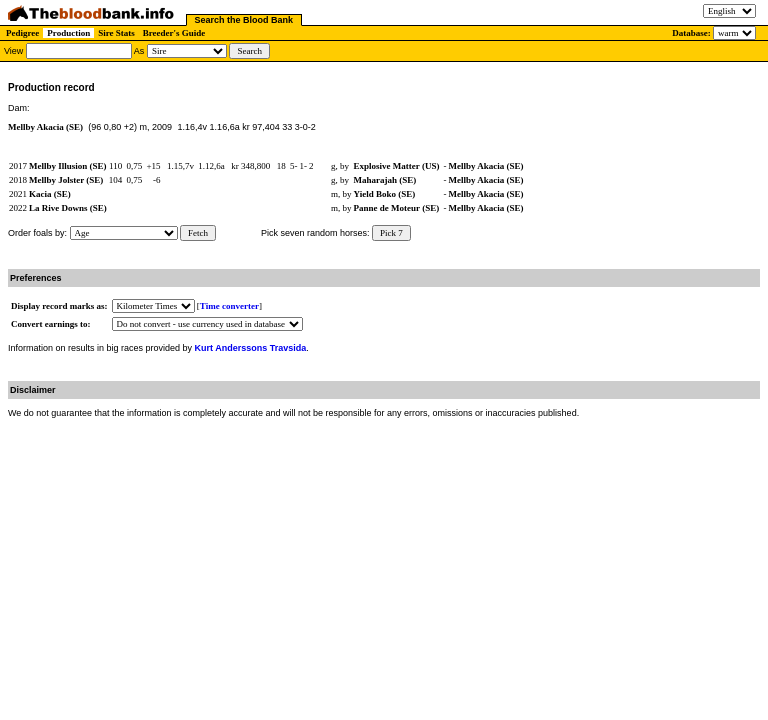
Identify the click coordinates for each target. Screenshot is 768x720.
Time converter (229, 306)
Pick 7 (391, 233)
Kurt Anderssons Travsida (251, 348)
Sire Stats (116, 33)
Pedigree (22, 33)
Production (68, 33)
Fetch (198, 233)
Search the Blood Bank (244, 20)
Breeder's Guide (174, 33)
